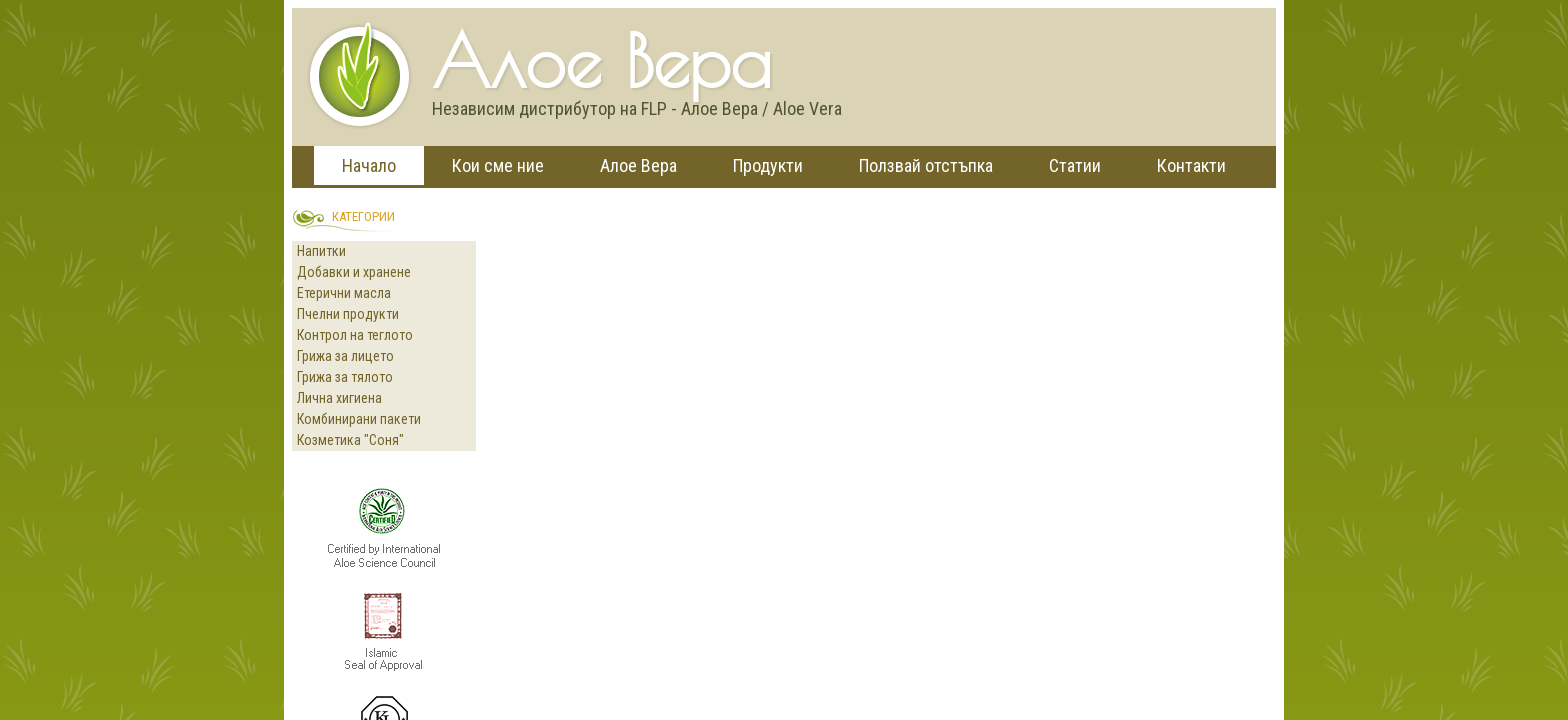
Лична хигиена (339, 398)
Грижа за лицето (345, 356)
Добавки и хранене (354, 272)
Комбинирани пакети (359, 419)
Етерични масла (344, 293)
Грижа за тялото (345, 377)
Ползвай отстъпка (926, 165)
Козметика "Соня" (350, 440)
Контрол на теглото (355, 335)
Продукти (768, 165)
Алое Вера (638, 165)
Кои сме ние (498, 165)
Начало (369, 165)
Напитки (321, 251)
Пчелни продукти (348, 314)
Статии (1075, 165)
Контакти (1191, 165)
